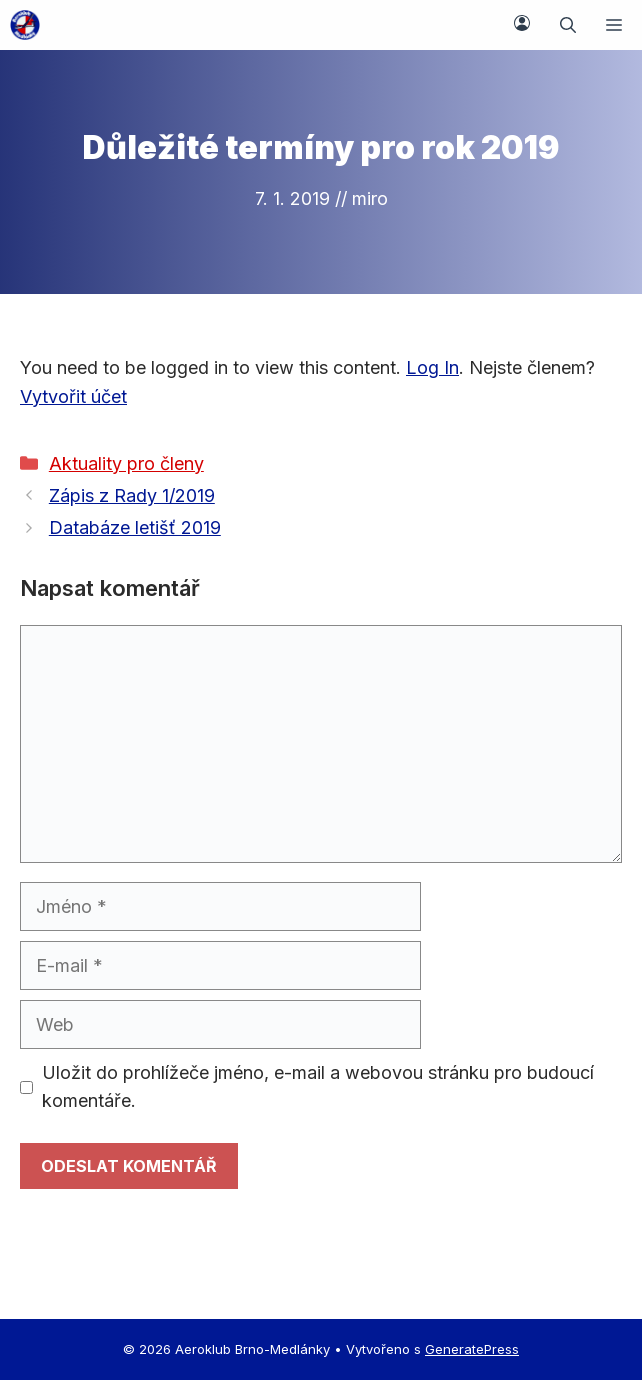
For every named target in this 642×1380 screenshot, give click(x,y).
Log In (432, 367)
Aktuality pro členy (126, 463)
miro (370, 198)
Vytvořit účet (73, 396)
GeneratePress (472, 1349)
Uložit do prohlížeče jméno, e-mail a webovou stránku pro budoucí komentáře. (318, 1087)
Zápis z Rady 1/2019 (132, 495)
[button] (568, 25)
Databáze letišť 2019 (135, 527)
